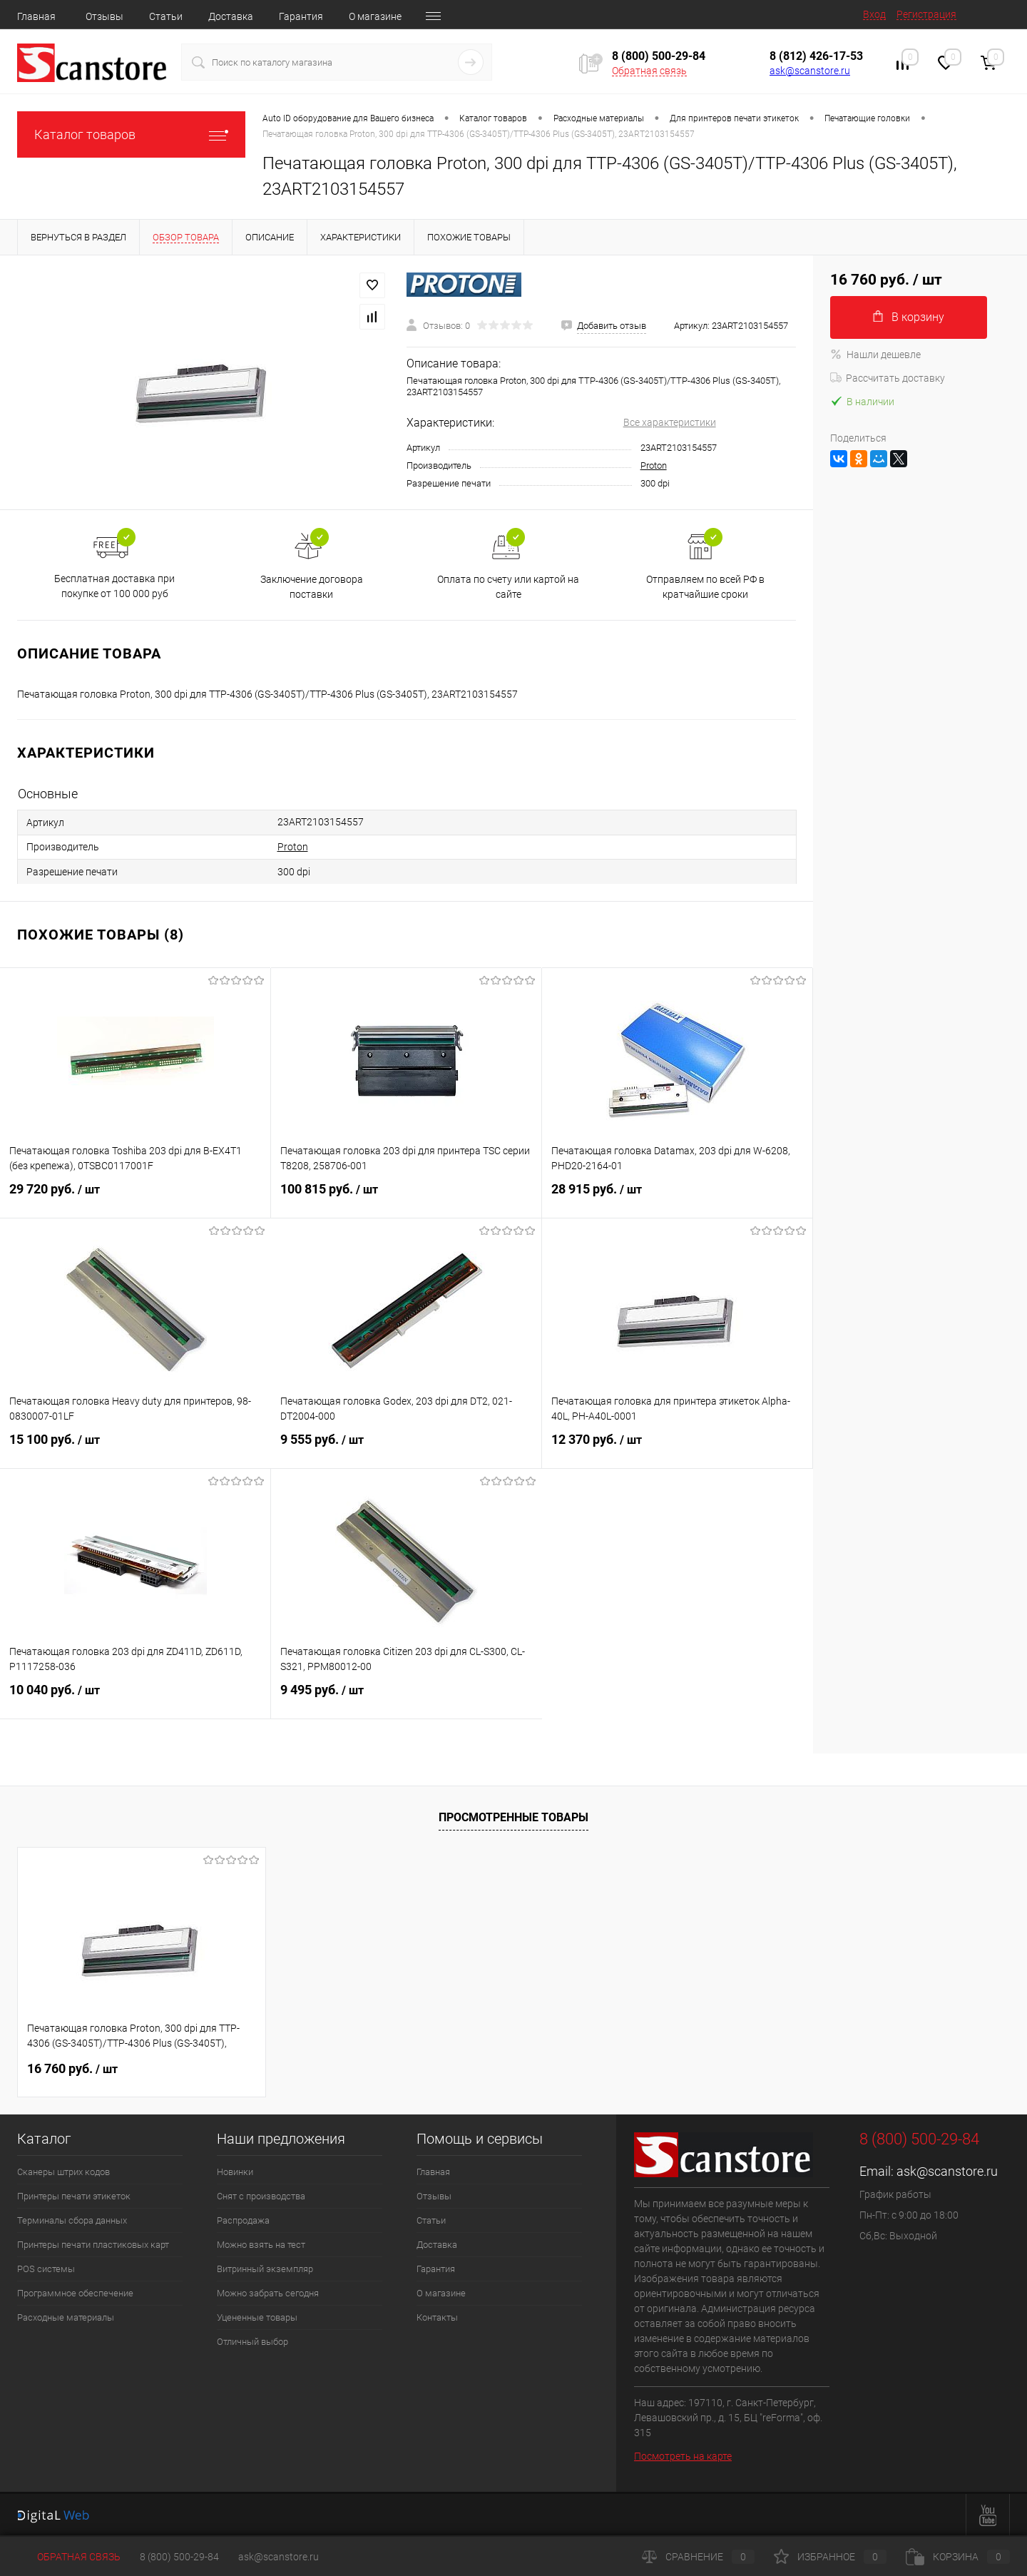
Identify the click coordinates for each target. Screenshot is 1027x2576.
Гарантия (301, 16)
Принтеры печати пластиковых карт (93, 2244)
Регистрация (926, 14)
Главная (36, 16)
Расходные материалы (65, 2317)
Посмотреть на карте (683, 2456)
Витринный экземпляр (265, 2269)
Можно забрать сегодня (268, 2293)
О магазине (375, 16)
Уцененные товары (257, 2317)
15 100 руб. (135, 1448)
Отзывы (104, 16)
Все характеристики (669, 422)
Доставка (230, 16)
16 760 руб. (72, 2068)
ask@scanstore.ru (810, 70)
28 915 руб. (677, 1197)
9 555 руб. (406, 1448)
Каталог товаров (131, 134)
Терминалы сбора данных (72, 2220)
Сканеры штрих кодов (63, 2172)
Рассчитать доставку (887, 378)
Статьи (166, 16)
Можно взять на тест (261, 2244)
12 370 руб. (677, 1448)
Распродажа (243, 2220)
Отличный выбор (252, 2341)
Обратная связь (649, 70)
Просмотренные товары (513, 1817)
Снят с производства (261, 2196)
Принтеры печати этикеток (74, 2196)
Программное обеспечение (75, 2293)
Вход (874, 14)
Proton (653, 465)
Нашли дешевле (875, 354)
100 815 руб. (406, 1197)
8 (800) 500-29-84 (179, 2556)
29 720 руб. (135, 1197)
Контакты (437, 2317)
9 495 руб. (406, 1698)
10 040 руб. (135, 1698)
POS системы (46, 2269)
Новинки (235, 2172)
